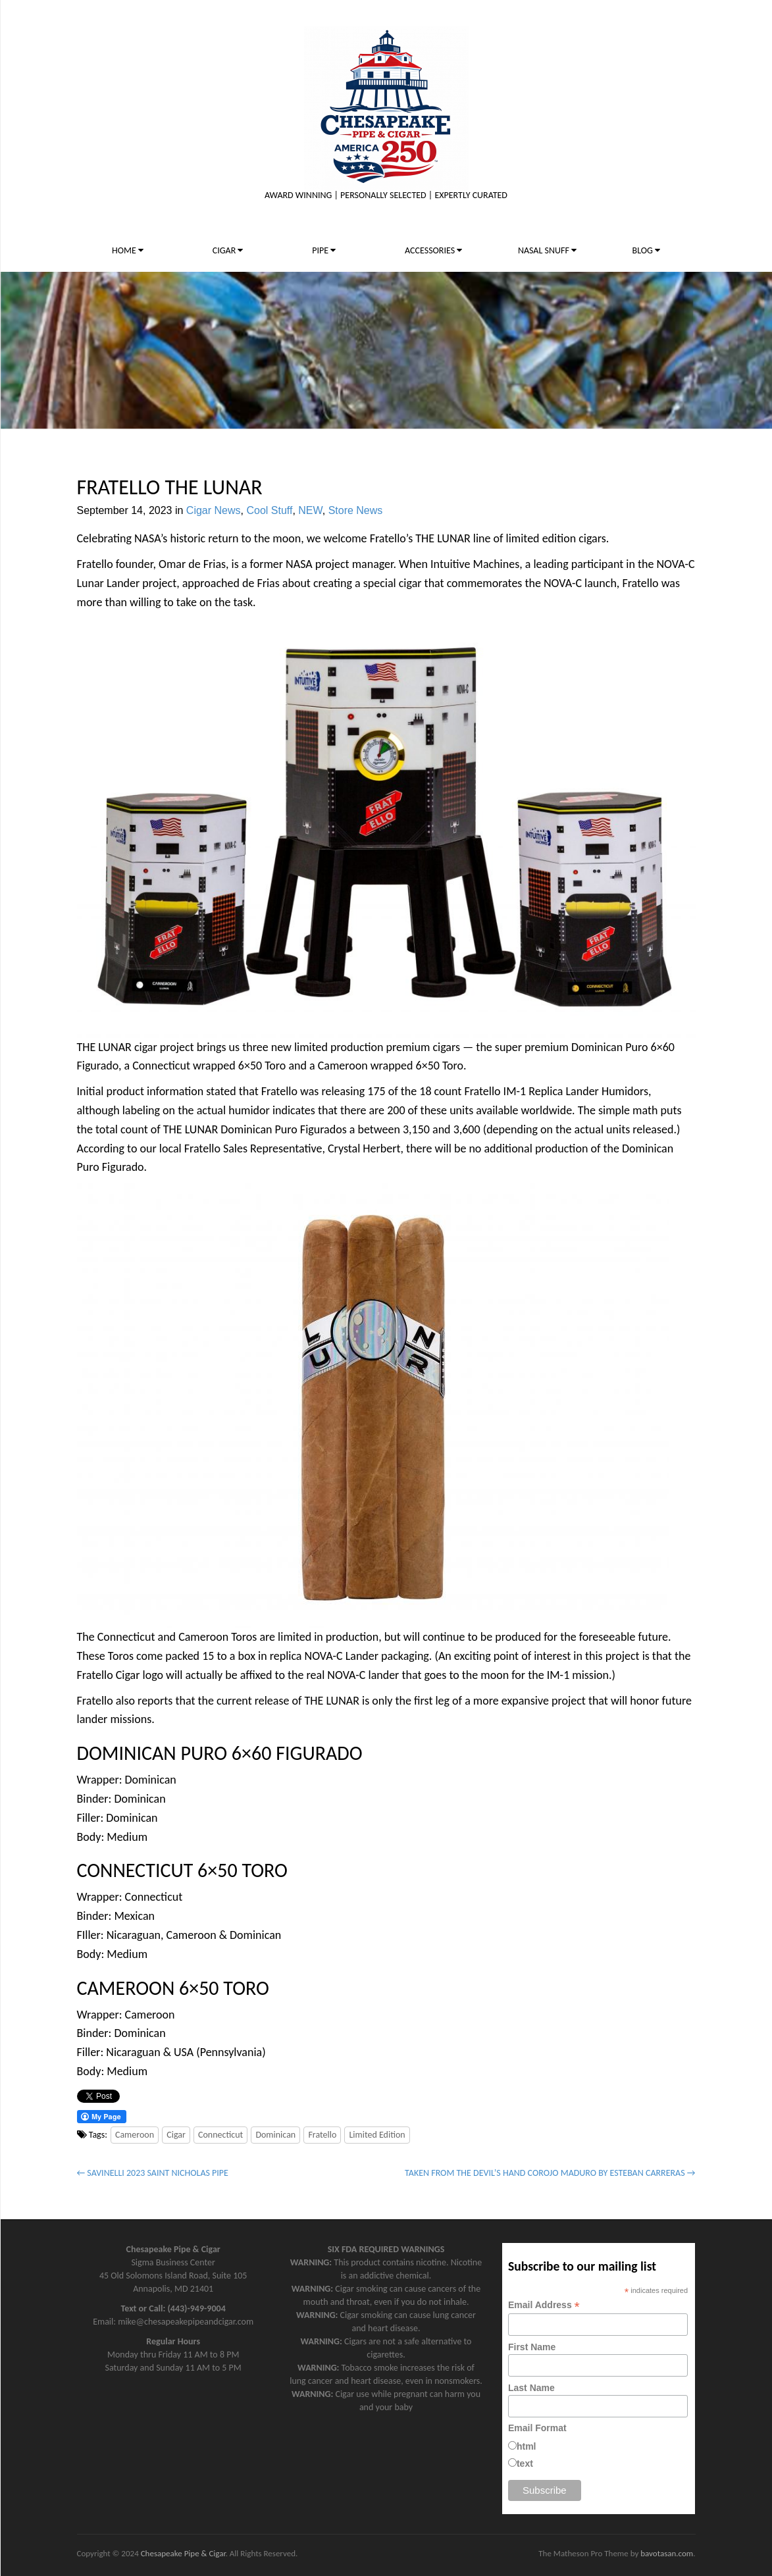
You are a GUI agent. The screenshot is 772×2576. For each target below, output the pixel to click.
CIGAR (228, 250)
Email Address (544, 2305)
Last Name (531, 2388)
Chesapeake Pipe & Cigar (183, 2553)
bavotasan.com (666, 2553)
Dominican (275, 2134)
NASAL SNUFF (547, 250)
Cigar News (213, 510)
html (526, 2446)
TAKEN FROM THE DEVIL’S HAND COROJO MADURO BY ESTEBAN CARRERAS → (550, 2172)
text (525, 2463)
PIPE (324, 250)
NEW (310, 510)
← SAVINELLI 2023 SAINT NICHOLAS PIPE (152, 2172)
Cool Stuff (269, 510)
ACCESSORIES (433, 250)
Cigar (176, 2134)
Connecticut (220, 2134)
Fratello (322, 2134)
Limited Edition (377, 2134)
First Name (531, 2347)
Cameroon (134, 2134)
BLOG (646, 250)
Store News (355, 510)
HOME (127, 250)
